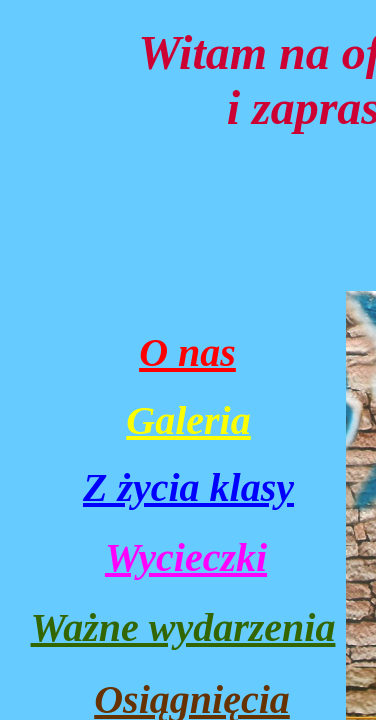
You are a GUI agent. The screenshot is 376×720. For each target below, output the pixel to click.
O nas (187, 352)
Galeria (188, 420)
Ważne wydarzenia (183, 627)
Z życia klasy (188, 487)
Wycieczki (186, 557)
